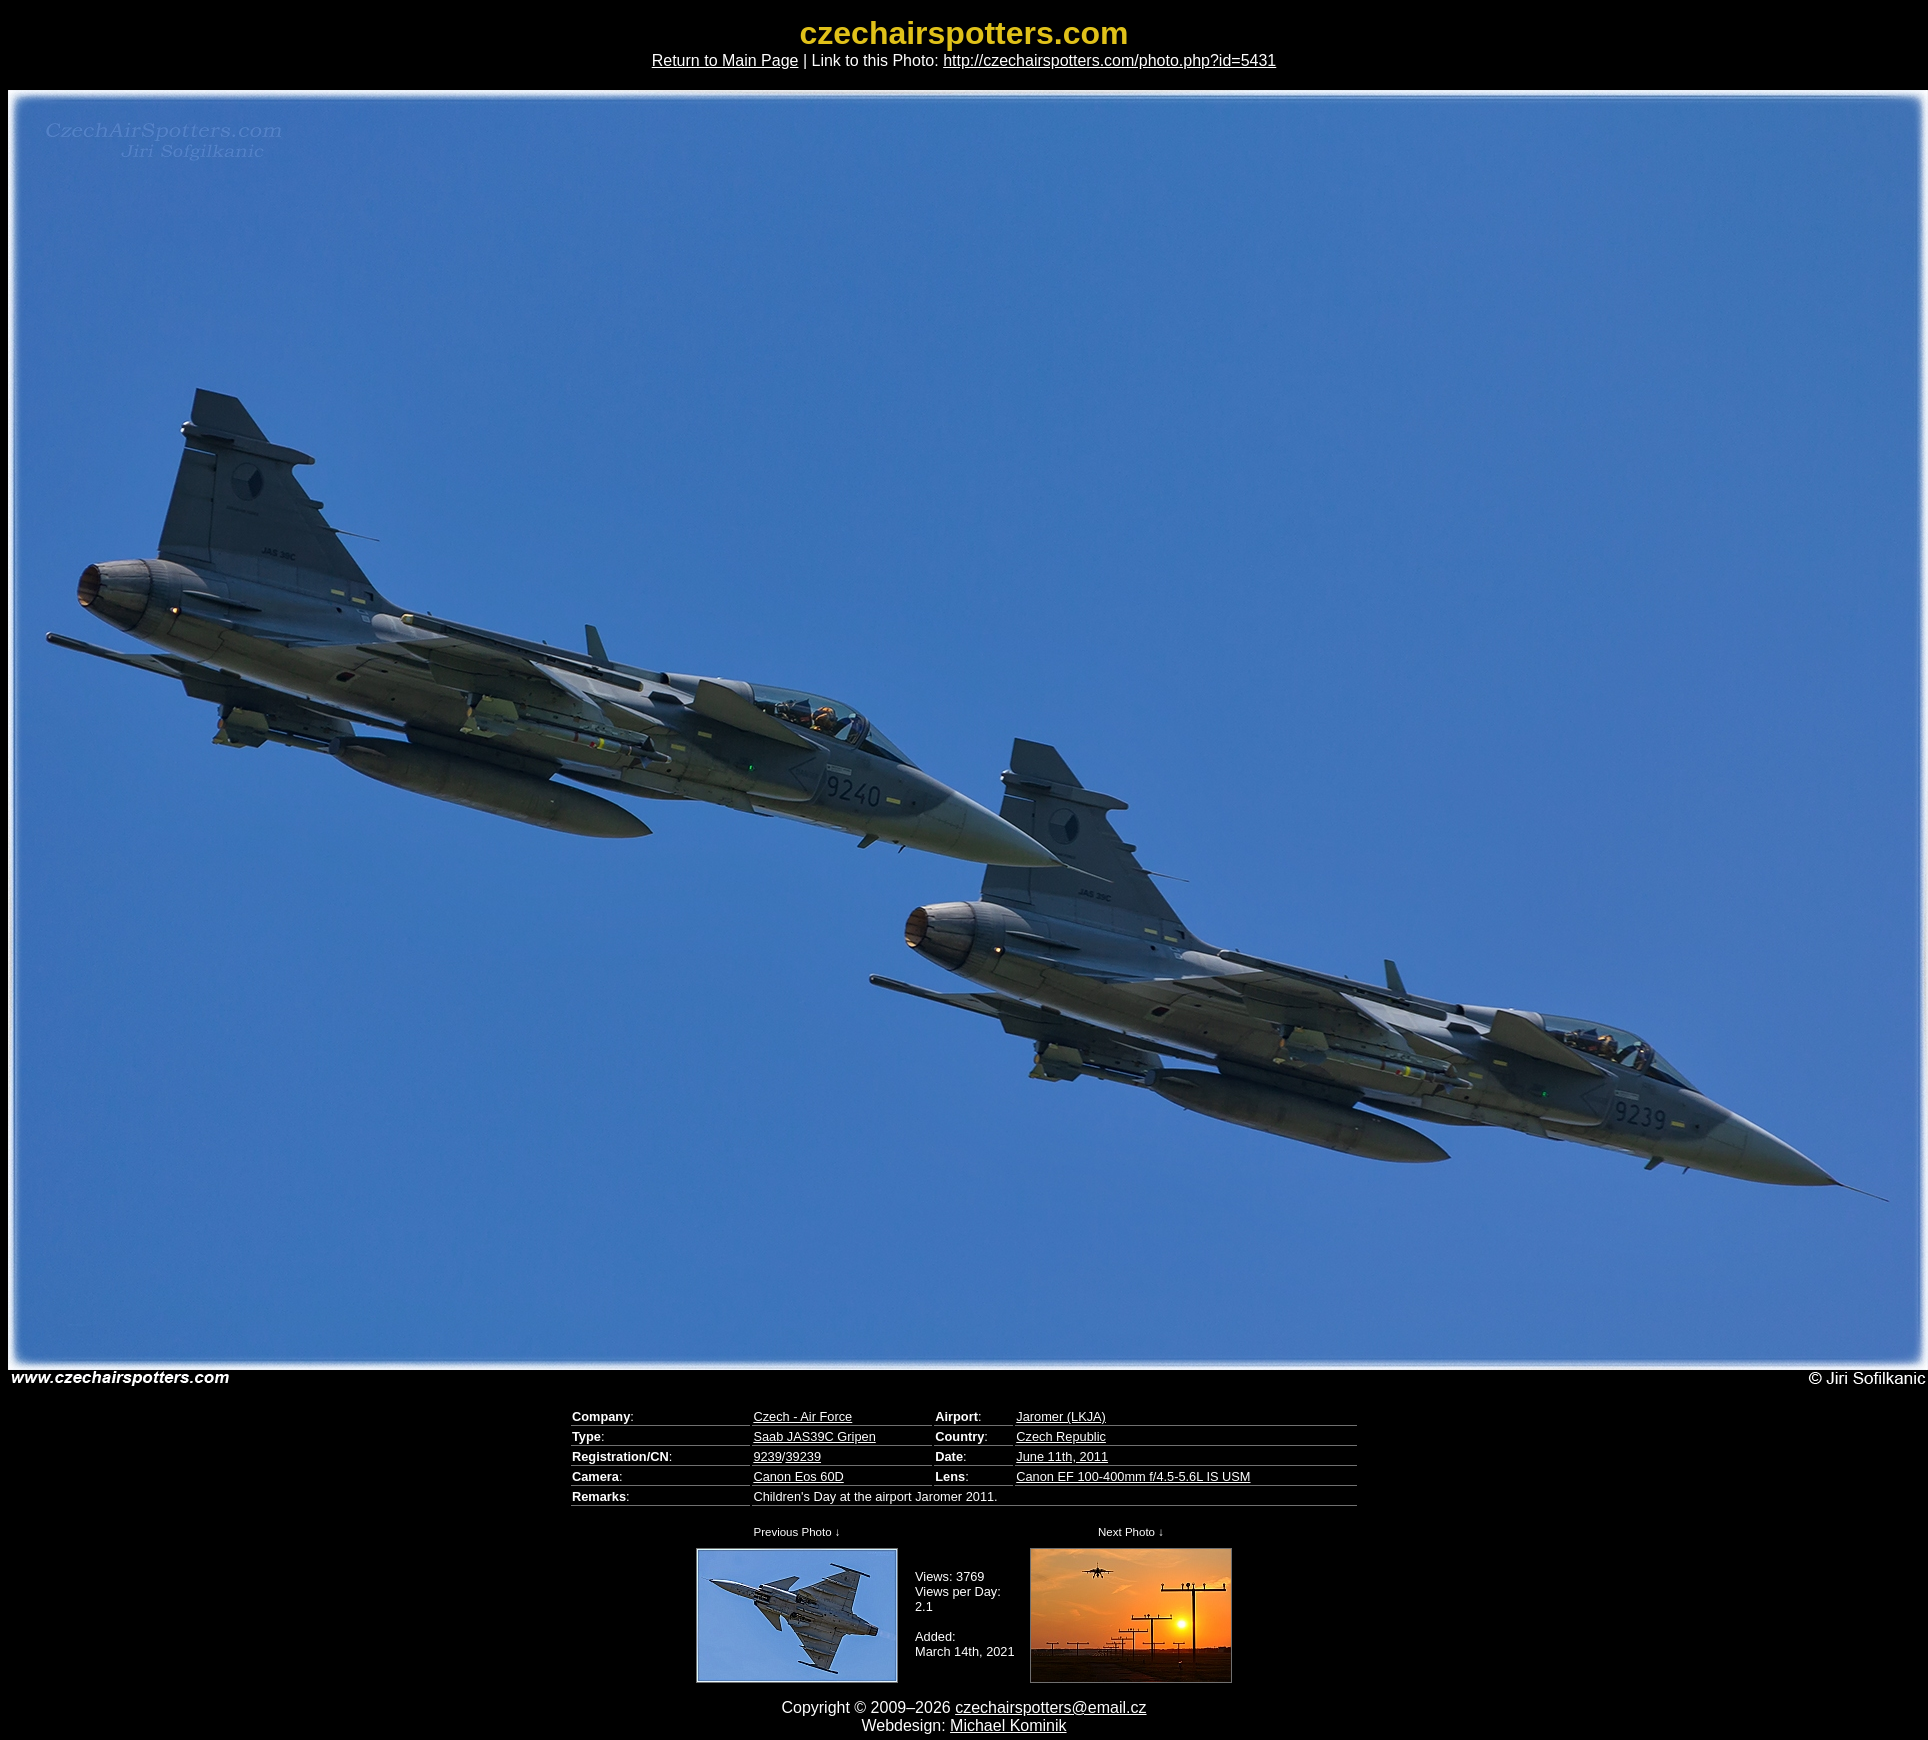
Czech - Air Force (802, 1416)
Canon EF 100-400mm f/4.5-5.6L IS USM (1133, 1476)
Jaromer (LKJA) (1061, 1416)
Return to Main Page (725, 60)
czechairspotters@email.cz (1050, 1707)
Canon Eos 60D (798, 1476)
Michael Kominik (1008, 1725)
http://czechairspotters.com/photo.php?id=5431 (1109, 60)
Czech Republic (1061, 1436)
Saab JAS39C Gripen (814, 1436)
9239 (767, 1456)
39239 (803, 1456)
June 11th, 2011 (1062, 1456)
